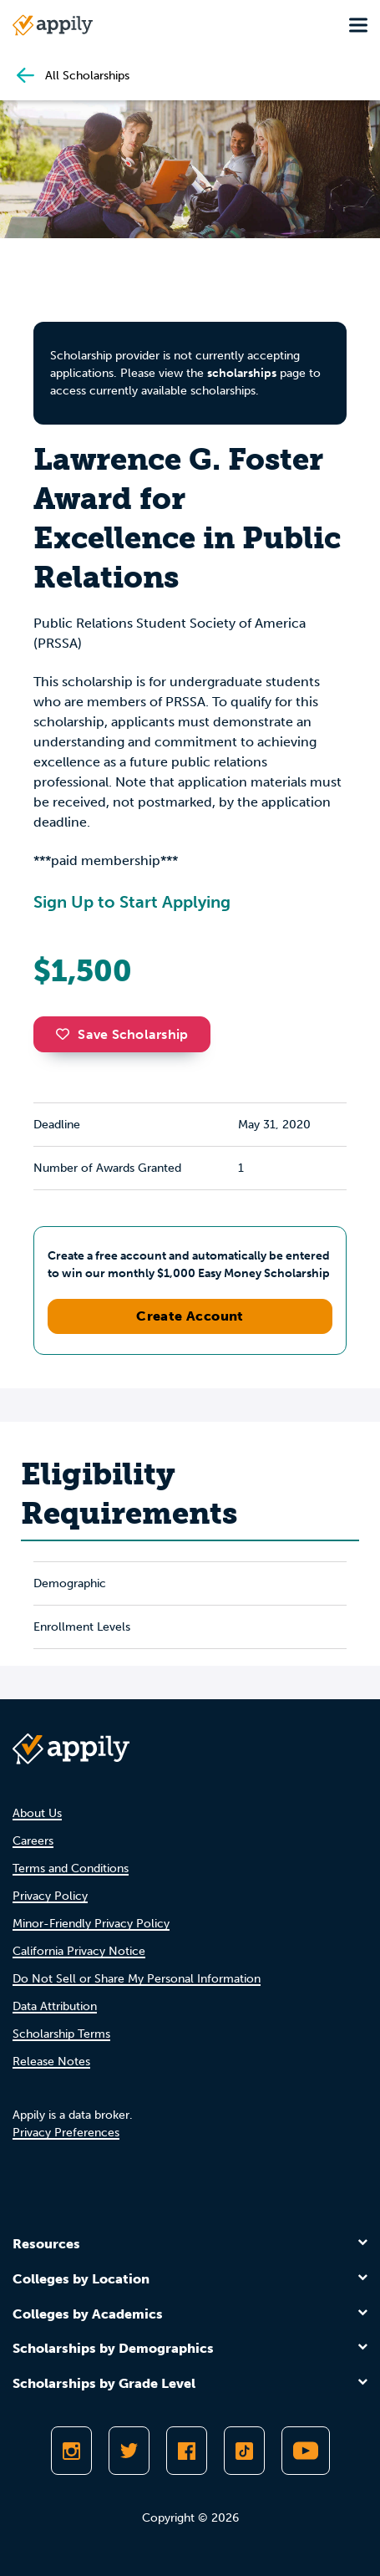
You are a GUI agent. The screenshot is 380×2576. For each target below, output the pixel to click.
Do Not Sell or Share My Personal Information (137, 1979)
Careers (33, 1841)
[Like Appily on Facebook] (186, 2450)
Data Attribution (55, 2006)
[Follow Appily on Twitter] (129, 2450)
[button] (67, 1034)
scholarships (241, 373)
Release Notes (51, 2061)
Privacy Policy (50, 1896)
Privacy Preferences (66, 2132)
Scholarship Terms (61, 2034)
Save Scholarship (122, 1034)
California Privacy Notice (79, 1951)
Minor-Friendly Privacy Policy (91, 1924)
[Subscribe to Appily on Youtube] (305, 2450)
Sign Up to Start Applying (132, 902)
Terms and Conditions (71, 1868)
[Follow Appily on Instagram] (71, 2450)
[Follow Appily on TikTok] (244, 2450)
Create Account (190, 1316)
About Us (37, 1813)
